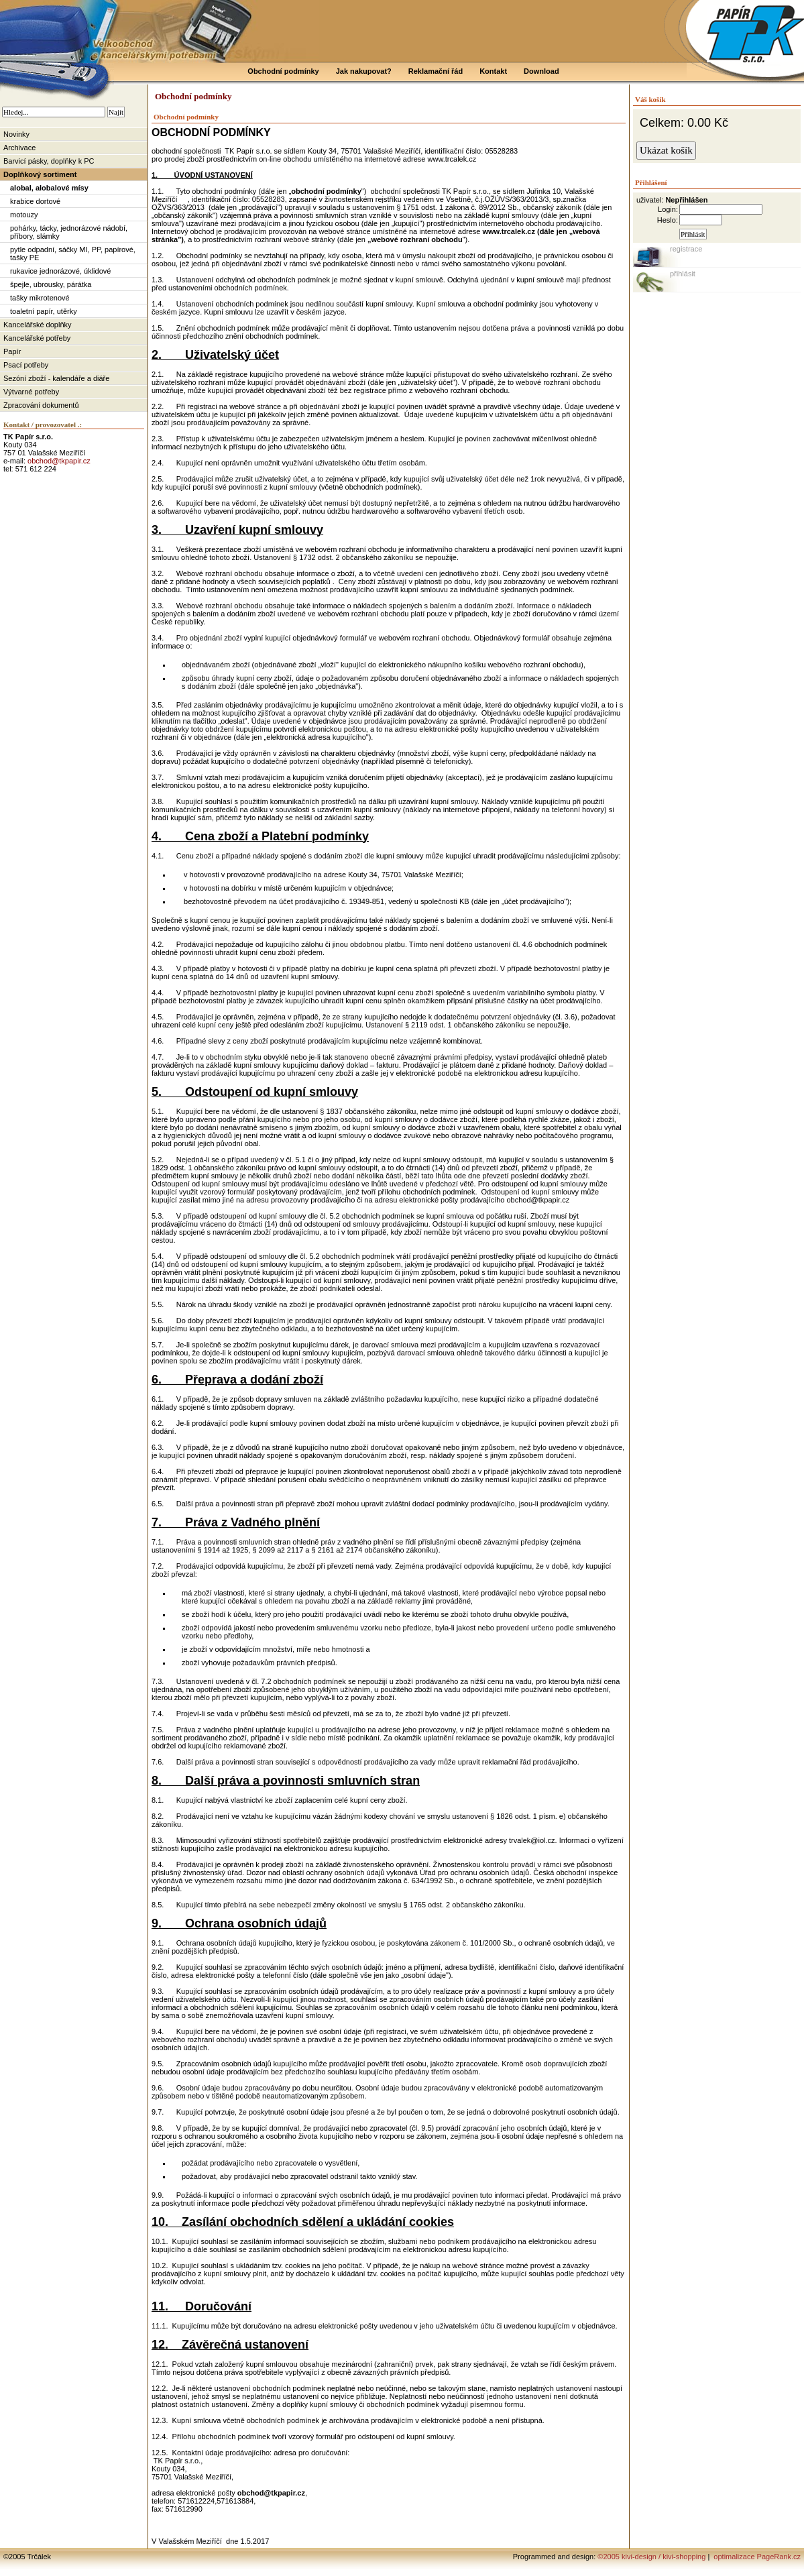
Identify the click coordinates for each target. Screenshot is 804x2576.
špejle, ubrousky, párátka (50, 284)
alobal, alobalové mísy (49, 188)
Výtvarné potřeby (31, 392)
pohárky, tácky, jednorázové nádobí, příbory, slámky (68, 232)
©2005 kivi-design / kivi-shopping (651, 2557)
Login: (668, 209)
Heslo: (667, 220)
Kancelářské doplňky (37, 325)
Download (541, 71)
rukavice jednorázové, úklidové (60, 271)
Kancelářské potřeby (36, 338)
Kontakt (493, 71)
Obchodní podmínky (283, 71)
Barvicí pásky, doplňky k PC (49, 161)
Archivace (19, 148)
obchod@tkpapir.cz (59, 461)
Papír (12, 351)
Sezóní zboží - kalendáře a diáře (56, 378)
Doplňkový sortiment (39, 174)
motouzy (24, 215)
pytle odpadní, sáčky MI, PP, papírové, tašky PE (72, 253)
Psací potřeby (25, 365)
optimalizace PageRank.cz (756, 2557)
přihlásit (682, 274)
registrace (686, 249)
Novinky (16, 134)
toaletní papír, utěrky (43, 311)
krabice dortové (35, 201)
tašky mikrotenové (40, 298)
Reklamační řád (435, 71)
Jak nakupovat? (364, 71)
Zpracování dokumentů (41, 405)
